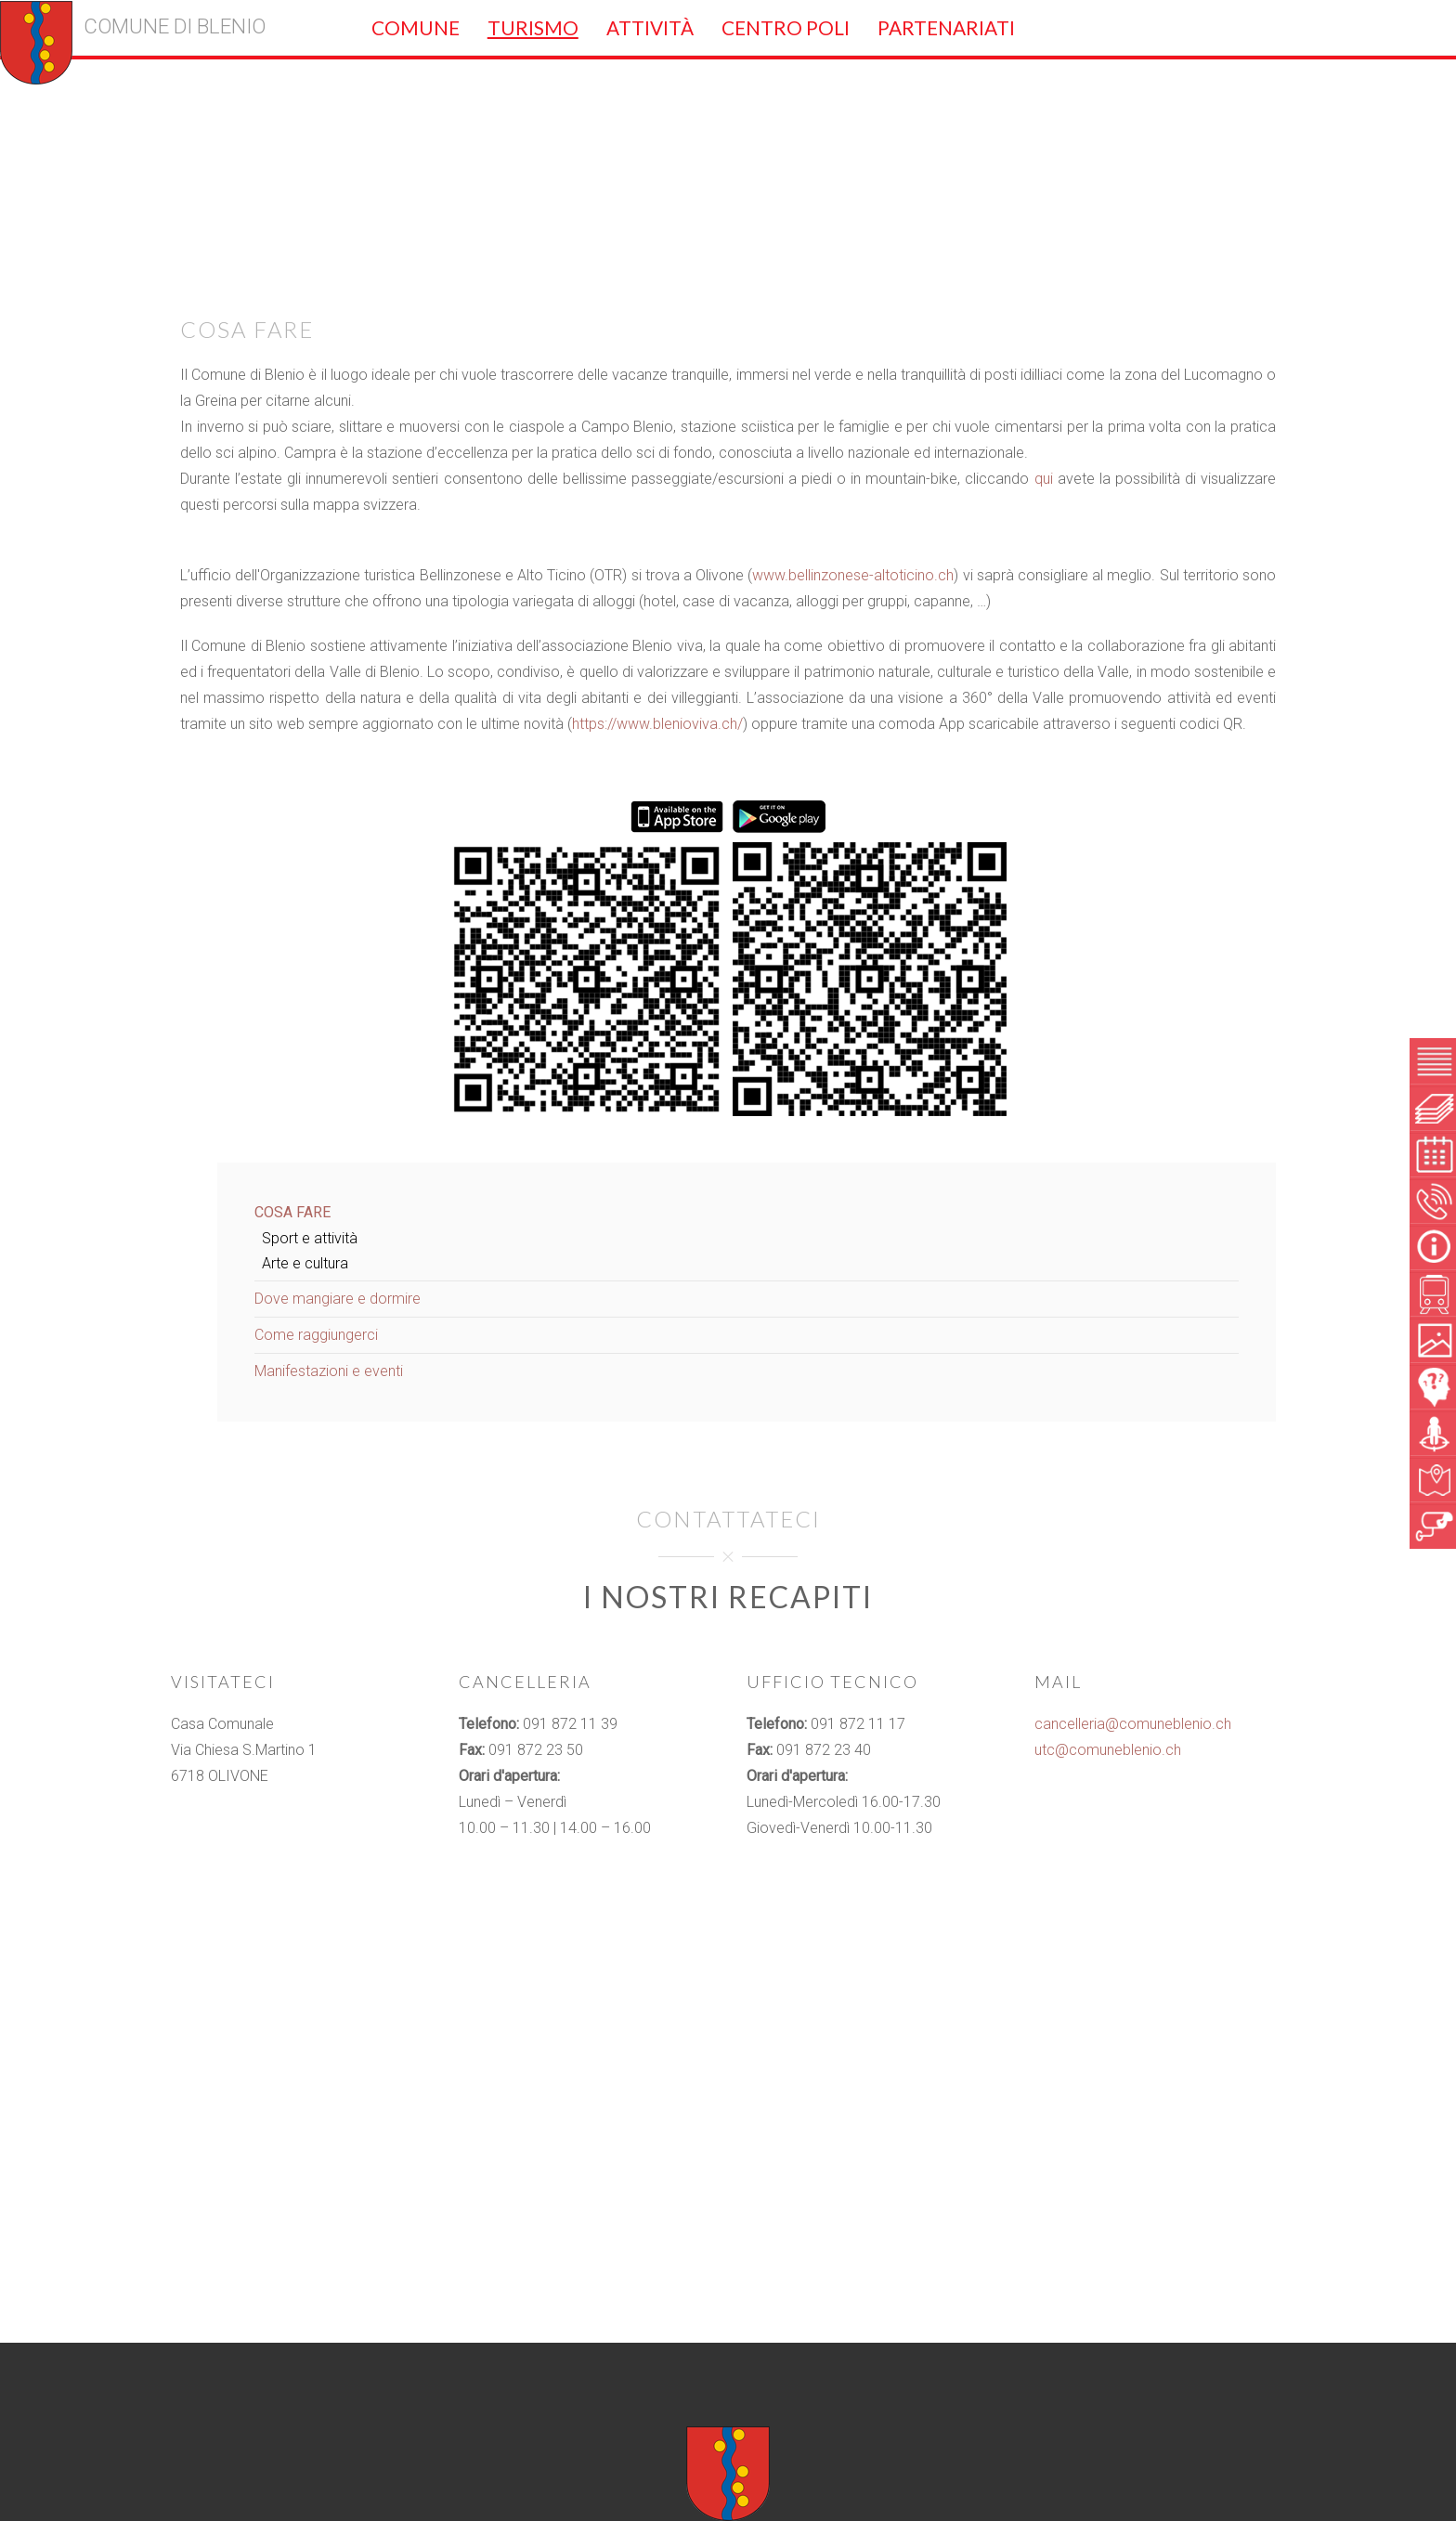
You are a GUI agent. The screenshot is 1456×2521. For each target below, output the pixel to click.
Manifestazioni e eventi (328, 1371)
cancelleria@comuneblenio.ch (1132, 1724)
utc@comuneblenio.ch (1107, 1750)
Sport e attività (310, 1238)
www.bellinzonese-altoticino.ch (853, 575)
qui (1043, 478)
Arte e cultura (305, 1263)
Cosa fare (292, 1212)
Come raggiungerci (316, 1335)
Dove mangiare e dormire (337, 1298)
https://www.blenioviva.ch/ (657, 724)
